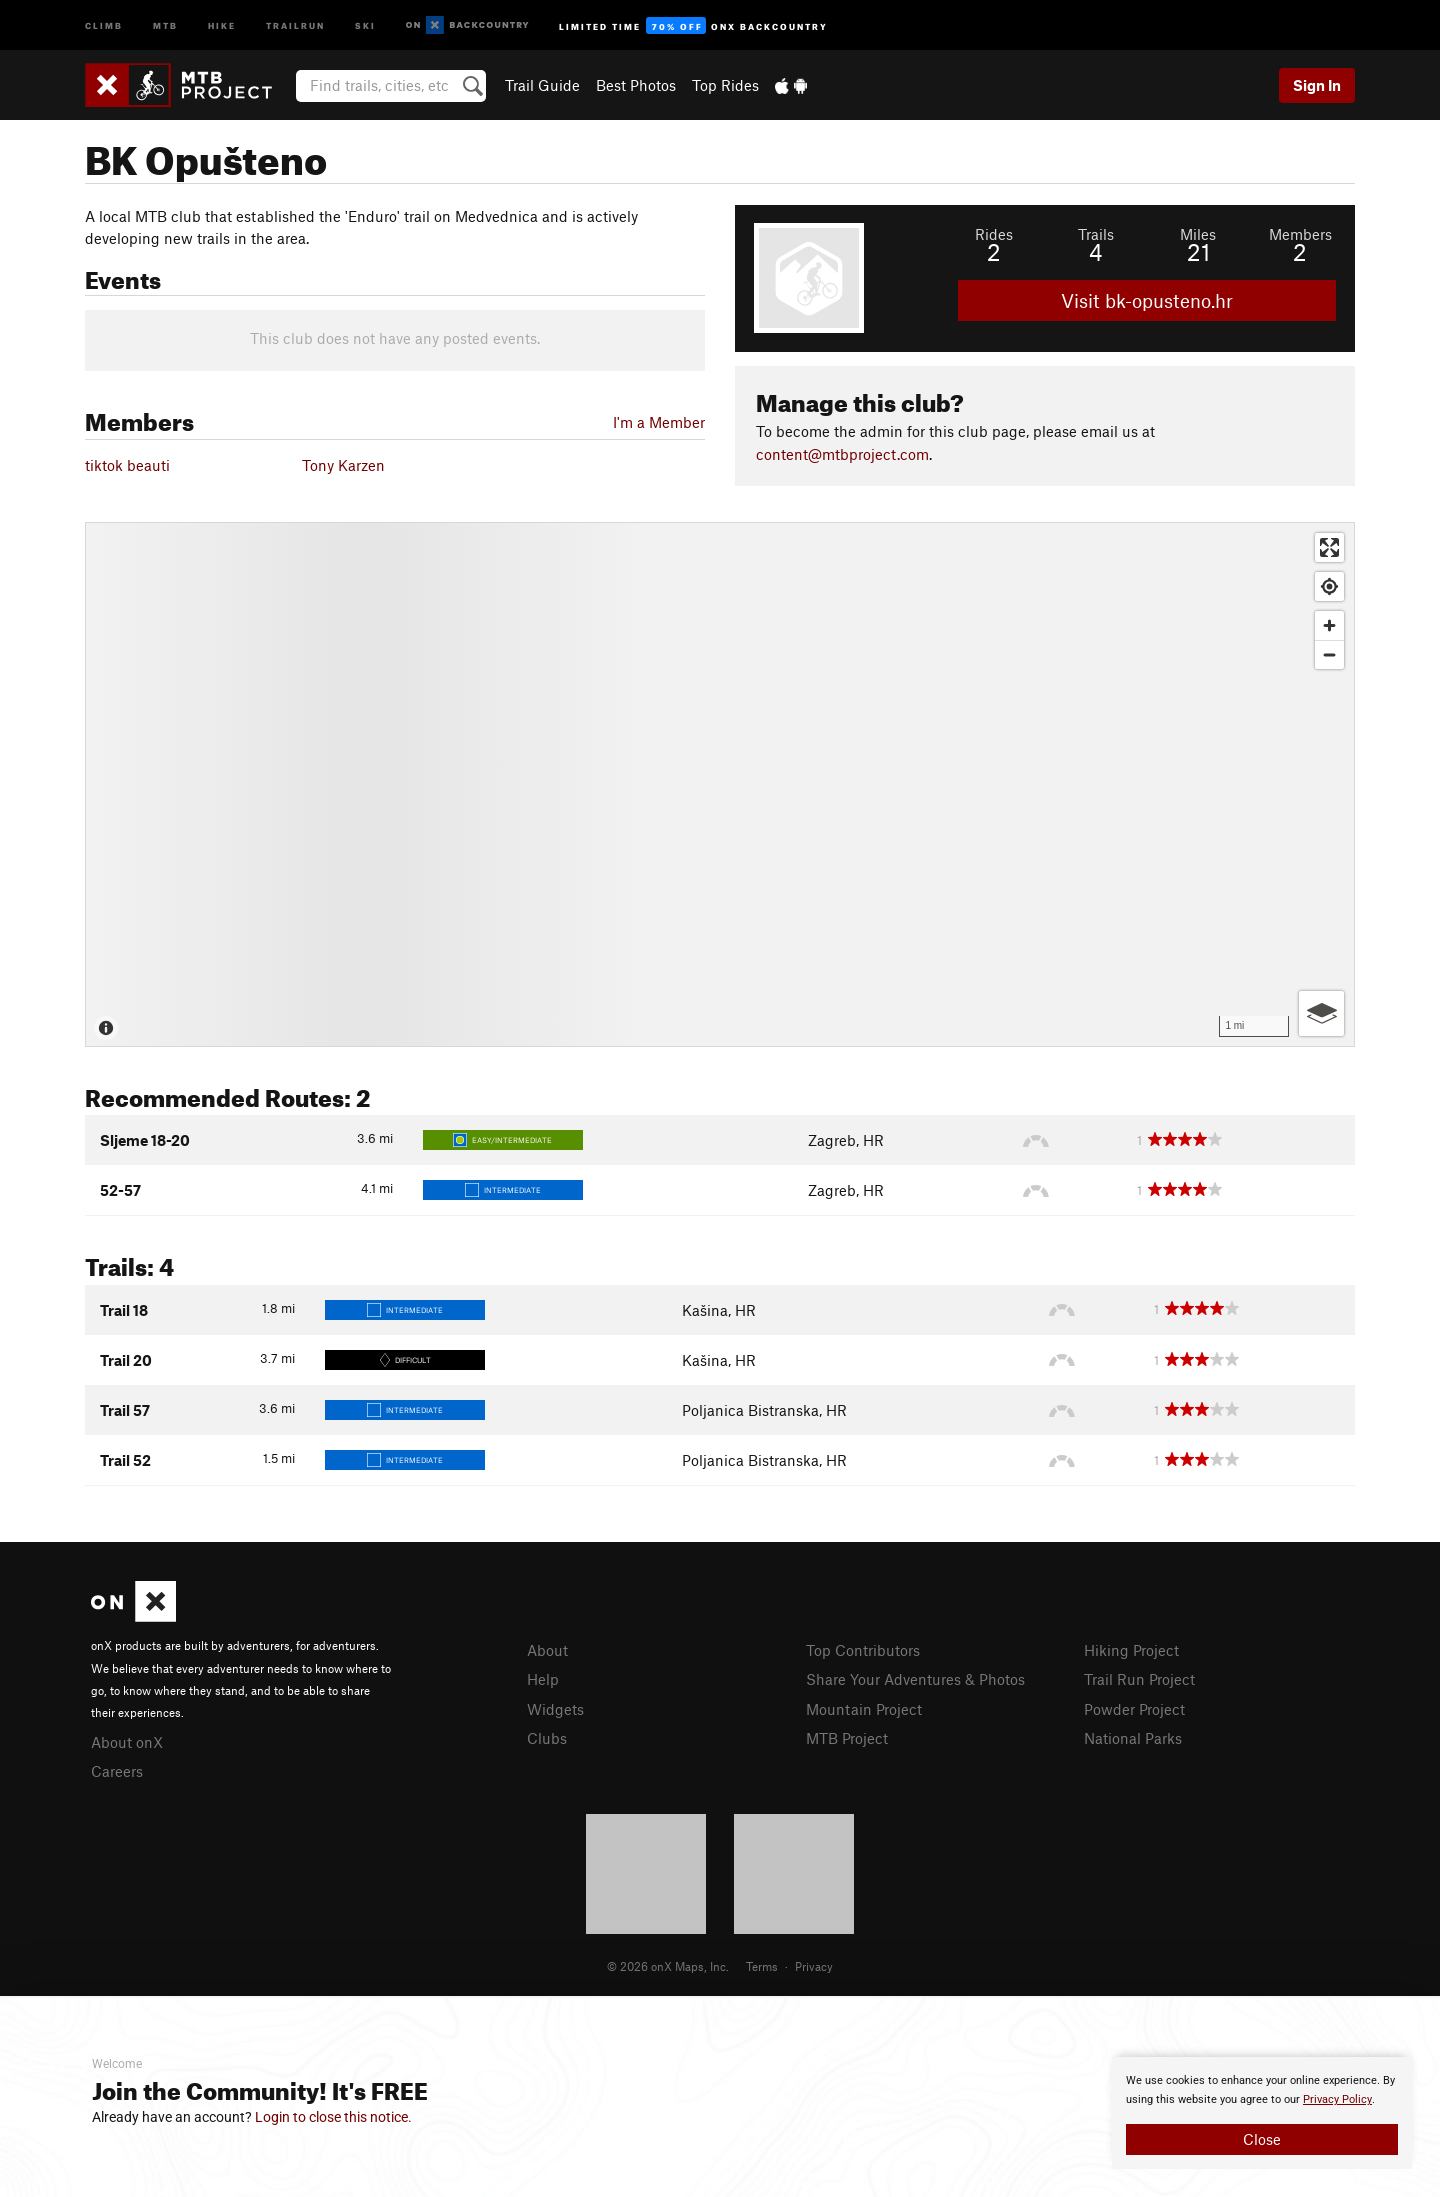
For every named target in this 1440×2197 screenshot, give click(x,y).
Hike (222, 24)
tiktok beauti (127, 465)
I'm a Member (659, 422)
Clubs (547, 1738)
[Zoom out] (1329, 654)
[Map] (720, 784)
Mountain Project (864, 1709)
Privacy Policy (1337, 2099)
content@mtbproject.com (842, 454)
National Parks (1133, 1738)
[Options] (1321, 1013)
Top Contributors (863, 1650)
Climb (104, 24)
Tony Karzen (343, 465)
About (547, 1650)
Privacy (814, 1966)
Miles (1198, 234)
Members (1300, 234)
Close (1262, 2139)
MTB (165, 24)
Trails (1096, 234)
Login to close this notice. (333, 2117)
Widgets (555, 1709)
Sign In (1317, 85)
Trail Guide (542, 85)
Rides (994, 234)
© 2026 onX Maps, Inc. (668, 1966)
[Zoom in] (1329, 625)
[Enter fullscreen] (1329, 547)
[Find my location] (1329, 586)
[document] (1262, 2113)
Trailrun (295, 24)
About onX (127, 1742)
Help (543, 1679)
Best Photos (636, 85)
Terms (762, 1966)
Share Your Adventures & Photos (915, 1679)
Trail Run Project (1139, 1679)
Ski (365, 24)
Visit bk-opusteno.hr (1147, 300)
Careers (117, 1771)
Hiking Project (1131, 1650)
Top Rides (725, 85)
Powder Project (1134, 1709)
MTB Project (847, 1738)
